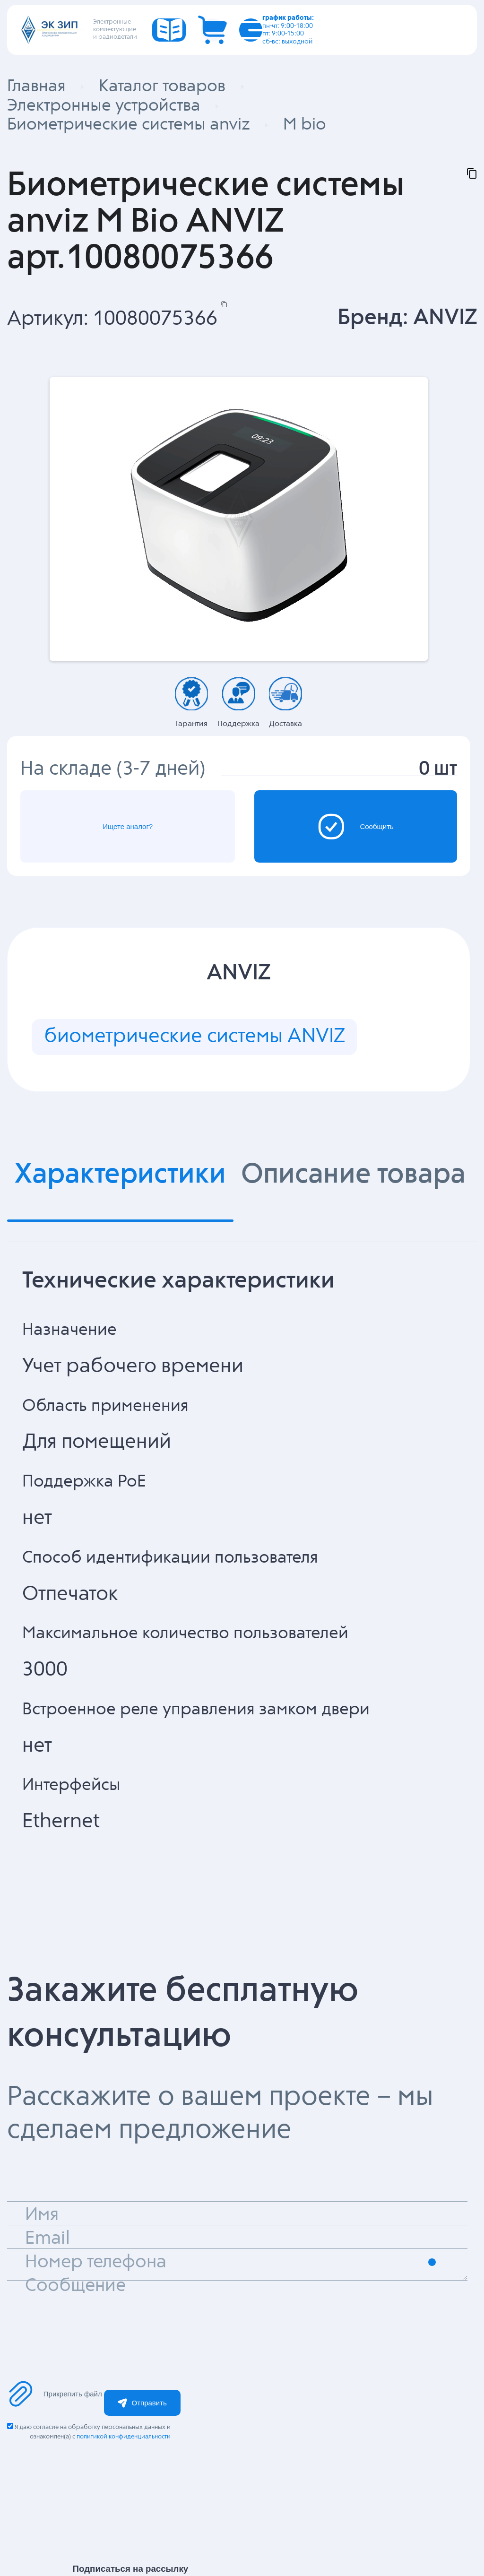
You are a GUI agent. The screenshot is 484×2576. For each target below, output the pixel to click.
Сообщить (356, 826)
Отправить (142, 2402)
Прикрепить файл (54, 2393)
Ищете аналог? (128, 826)
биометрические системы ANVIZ (194, 1036)
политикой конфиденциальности (124, 2437)
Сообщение (75, 2286)
